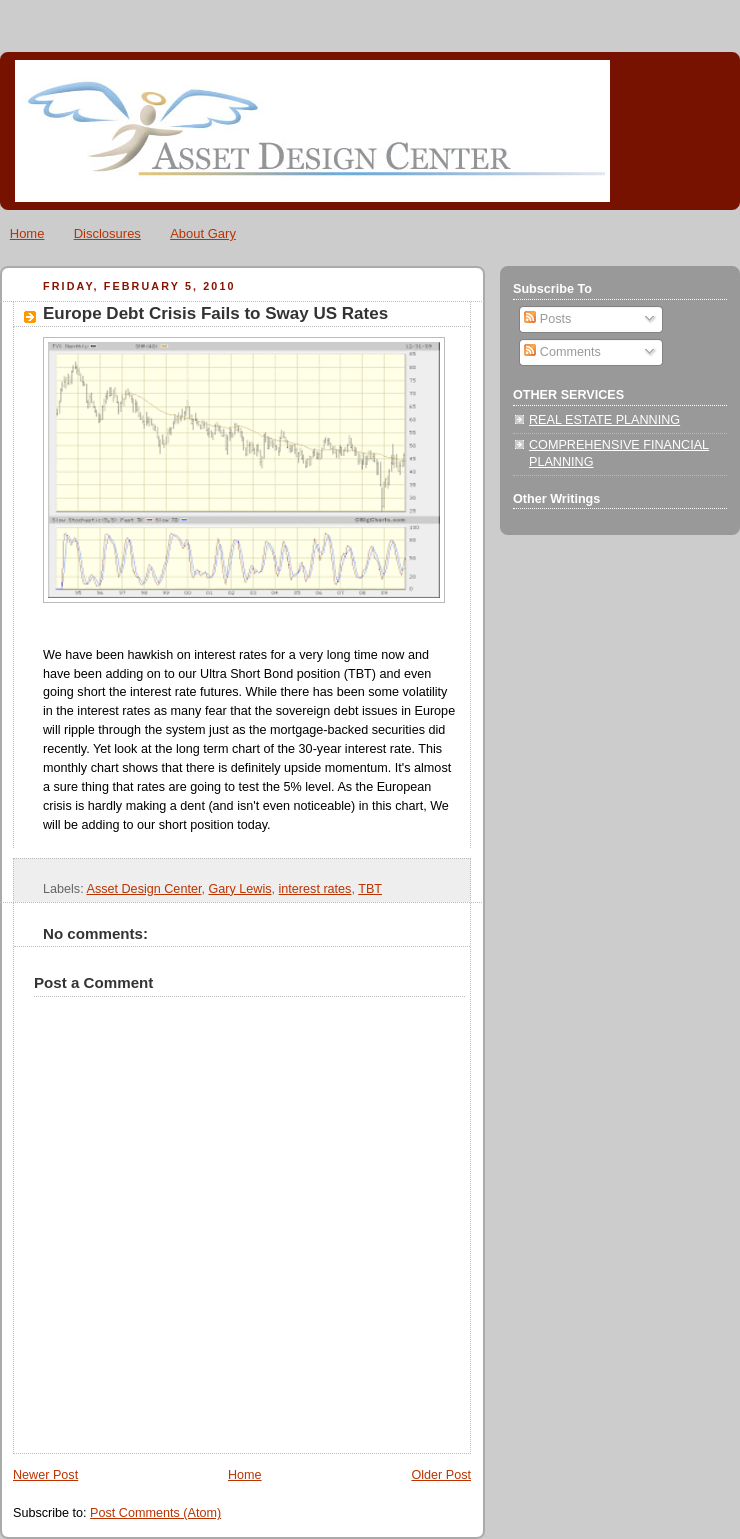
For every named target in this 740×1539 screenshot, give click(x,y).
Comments (562, 352)
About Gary (203, 233)
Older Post (441, 1475)
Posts (547, 319)
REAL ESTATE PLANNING (604, 420)
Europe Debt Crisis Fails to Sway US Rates (215, 313)
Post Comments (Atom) (155, 1513)
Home (27, 233)
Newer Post (45, 1475)
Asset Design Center (143, 889)
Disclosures (107, 233)
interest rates (315, 889)
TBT (370, 889)
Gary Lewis (239, 889)
